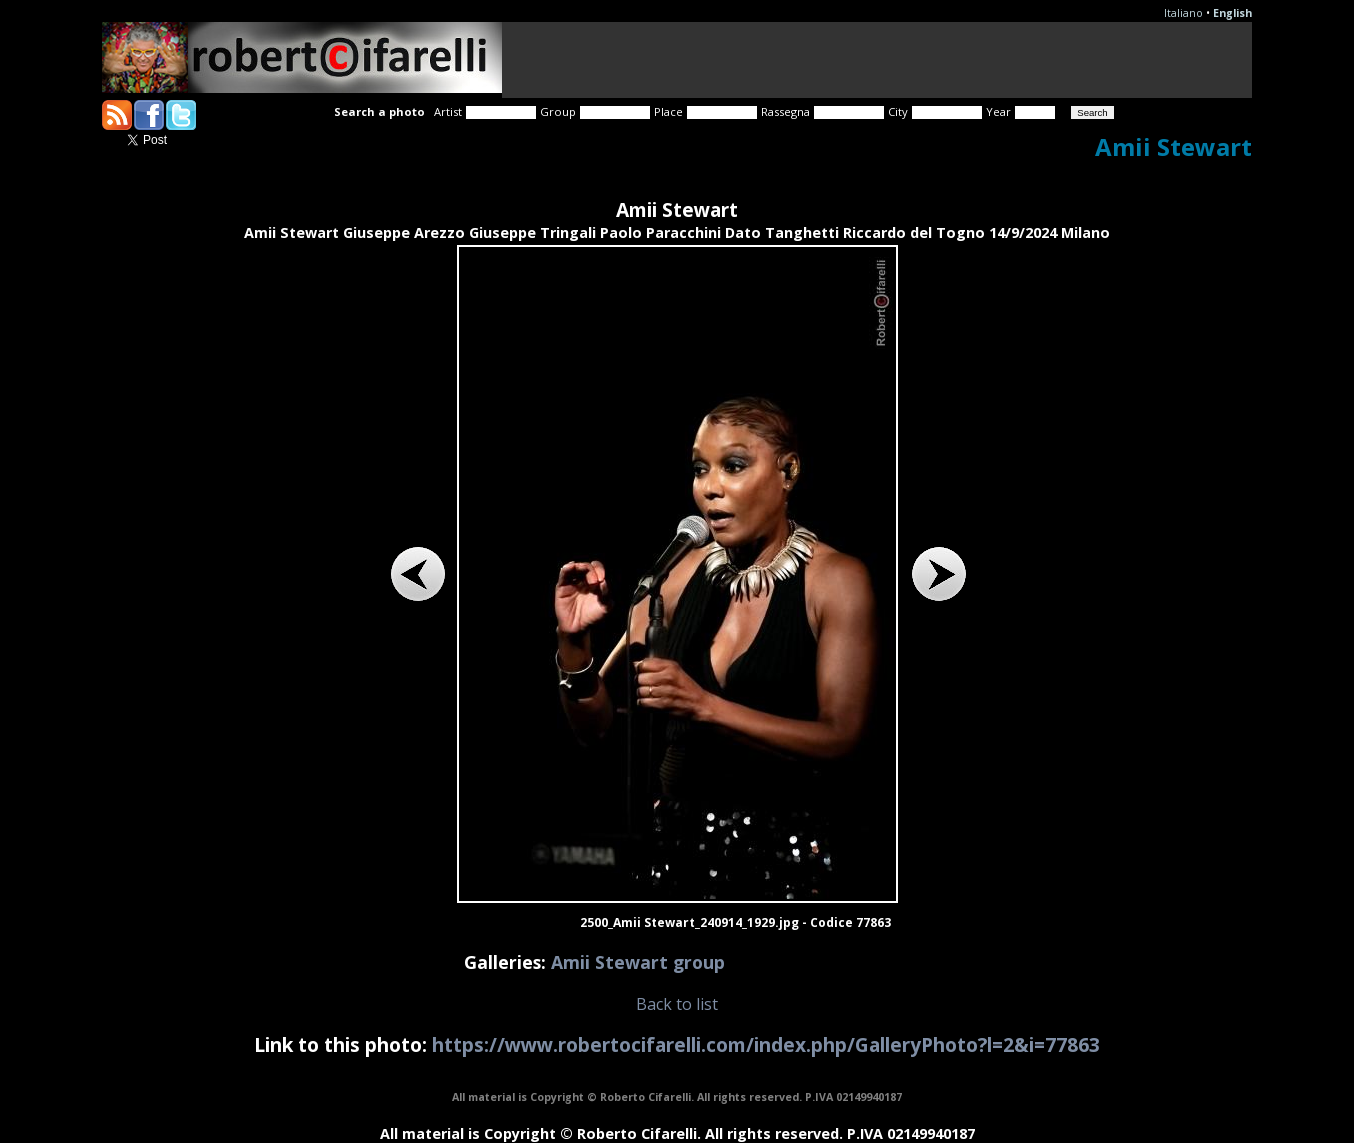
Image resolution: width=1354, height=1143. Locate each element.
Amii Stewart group (638, 962)
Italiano (1183, 13)
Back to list (677, 1004)
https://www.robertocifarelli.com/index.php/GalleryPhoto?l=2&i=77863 (766, 1044)
